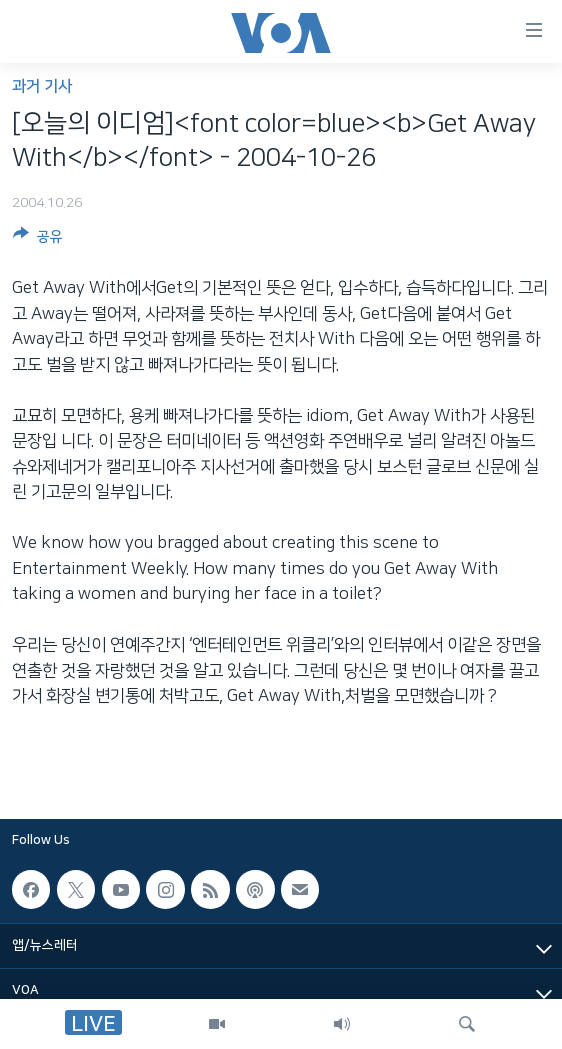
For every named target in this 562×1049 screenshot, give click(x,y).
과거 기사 (42, 86)
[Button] (38, 240)
